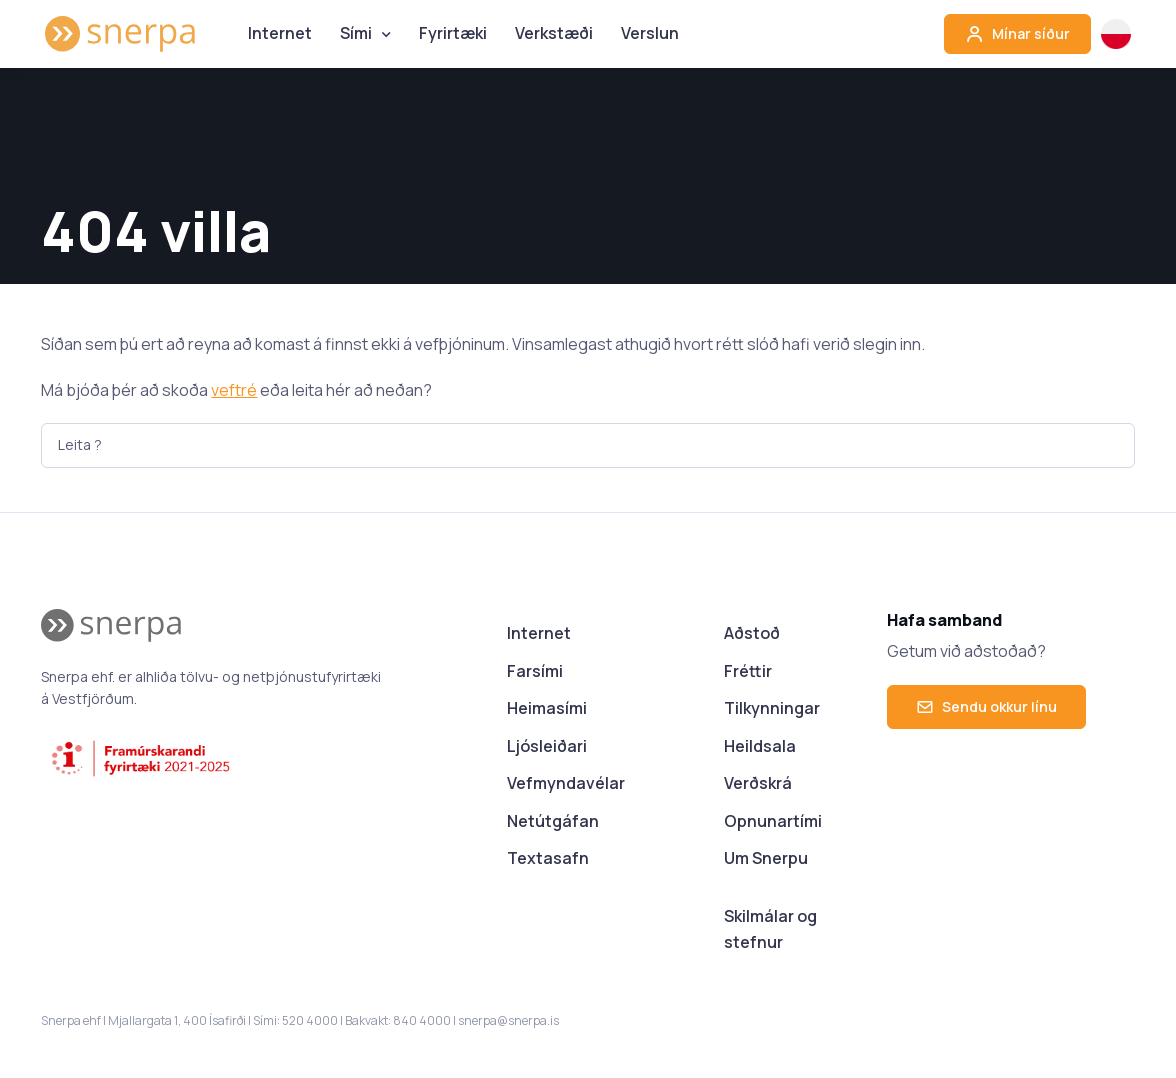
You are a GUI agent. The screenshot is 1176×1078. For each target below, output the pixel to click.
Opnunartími (773, 821)
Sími (356, 33)
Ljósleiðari (547, 746)
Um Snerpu (766, 858)
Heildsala (760, 746)
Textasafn (548, 858)
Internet (280, 33)
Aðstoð (752, 633)
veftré (234, 390)
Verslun (650, 33)
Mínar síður (1017, 34)
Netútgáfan (553, 821)
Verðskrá (758, 783)
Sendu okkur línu (986, 706)
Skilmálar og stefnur (770, 929)
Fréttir (748, 671)
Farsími (535, 671)
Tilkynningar (772, 708)
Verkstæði (554, 33)
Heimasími (547, 708)
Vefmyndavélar (566, 783)
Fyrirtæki (453, 33)
